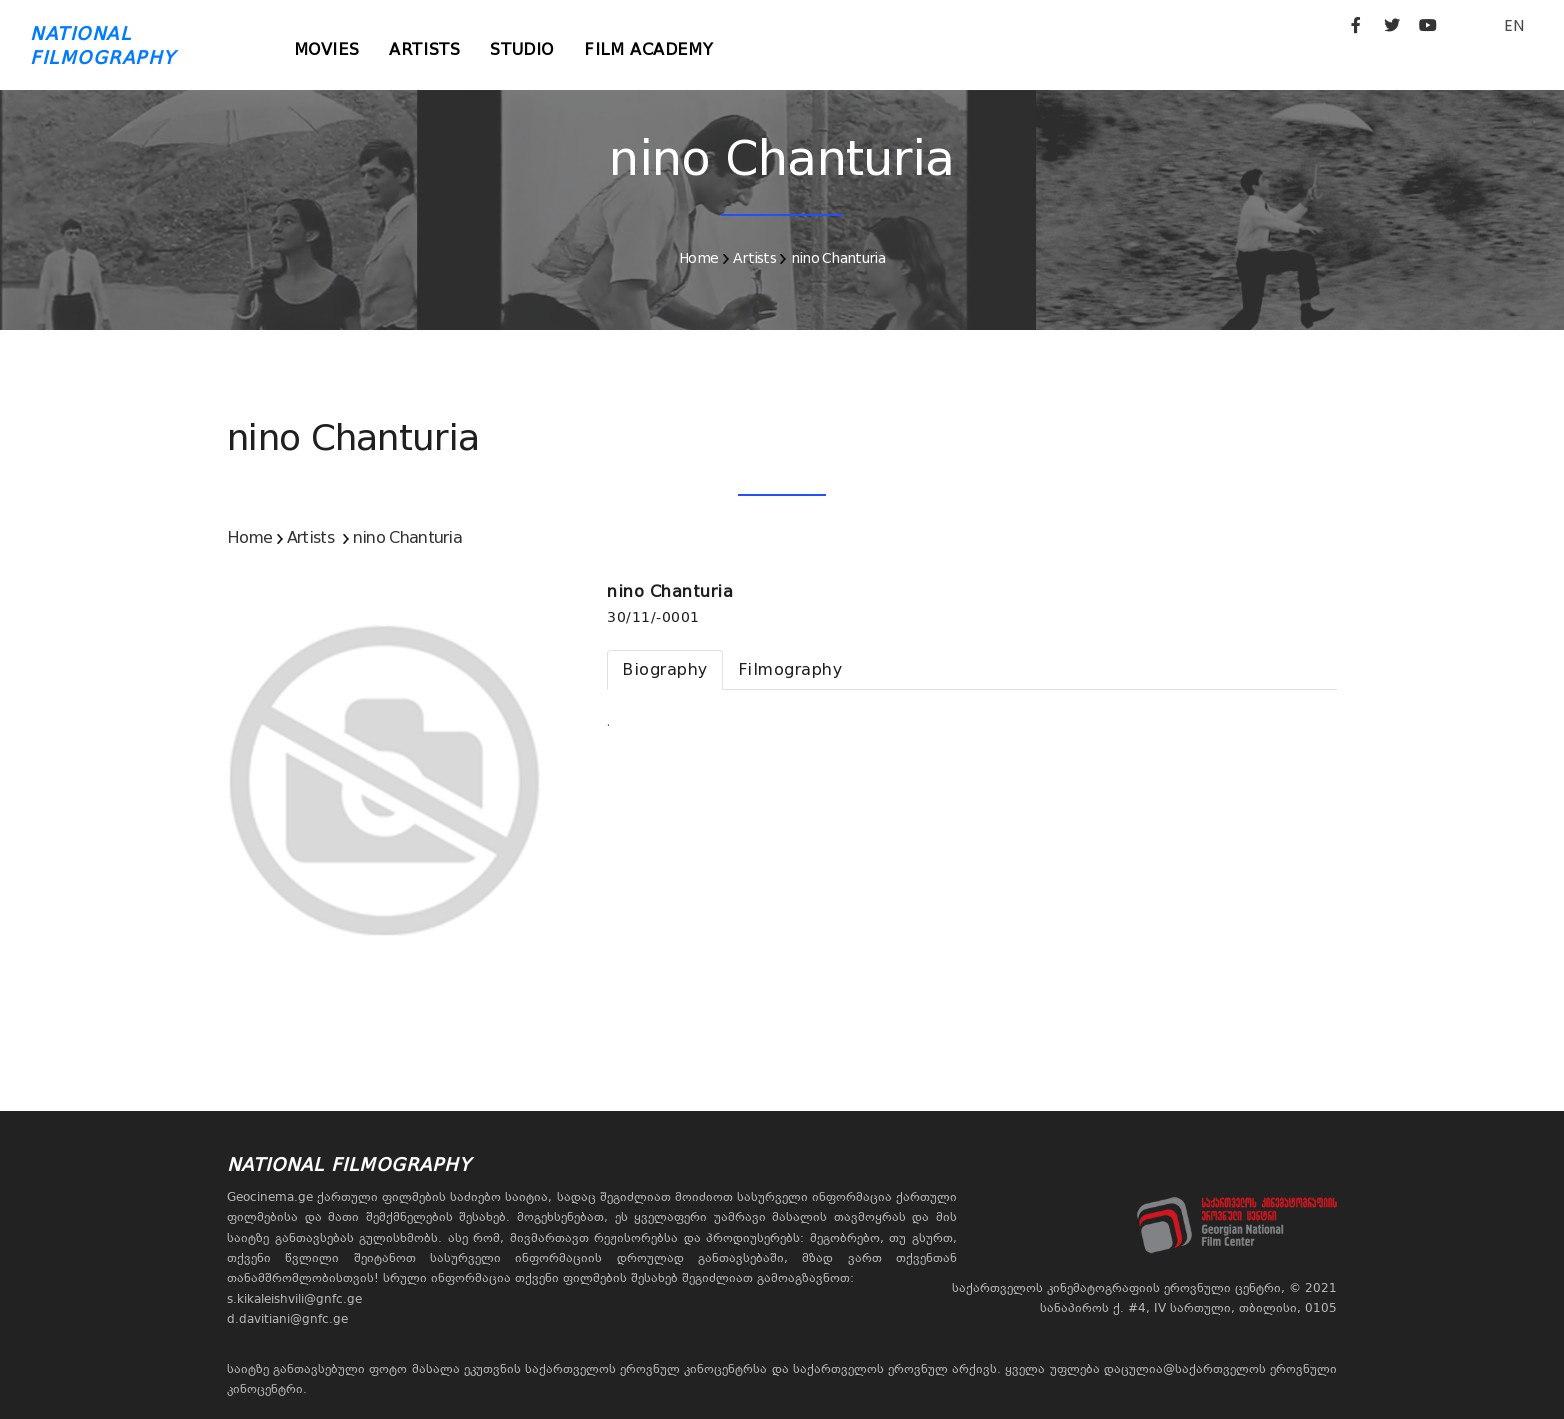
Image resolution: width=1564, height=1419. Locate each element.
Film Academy (648, 49)
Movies (327, 49)
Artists (424, 49)
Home (698, 258)
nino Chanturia (838, 258)
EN (1514, 25)
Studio (522, 49)
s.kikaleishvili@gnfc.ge (294, 1299)
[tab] (665, 670)
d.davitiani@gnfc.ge (287, 1319)
